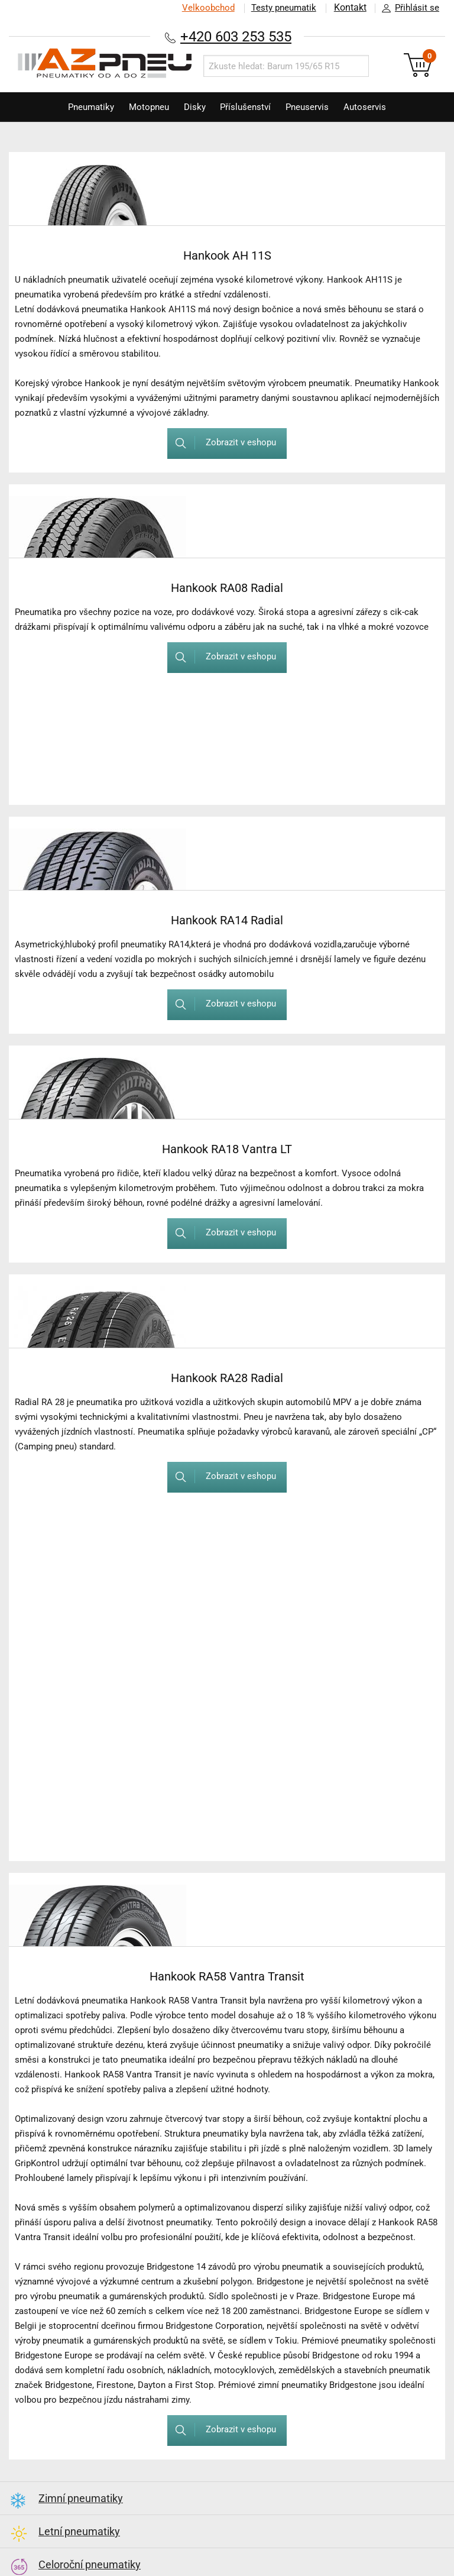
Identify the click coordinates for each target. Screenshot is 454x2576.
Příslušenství (247, 107)
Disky (193, 107)
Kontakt (350, 7)
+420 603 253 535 (236, 36)
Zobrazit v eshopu (221, 442)
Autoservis (372, 107)
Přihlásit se (407, 8)
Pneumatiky (83, 107)
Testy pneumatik (283, 7)
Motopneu (144, 107)
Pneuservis (311, 107)
